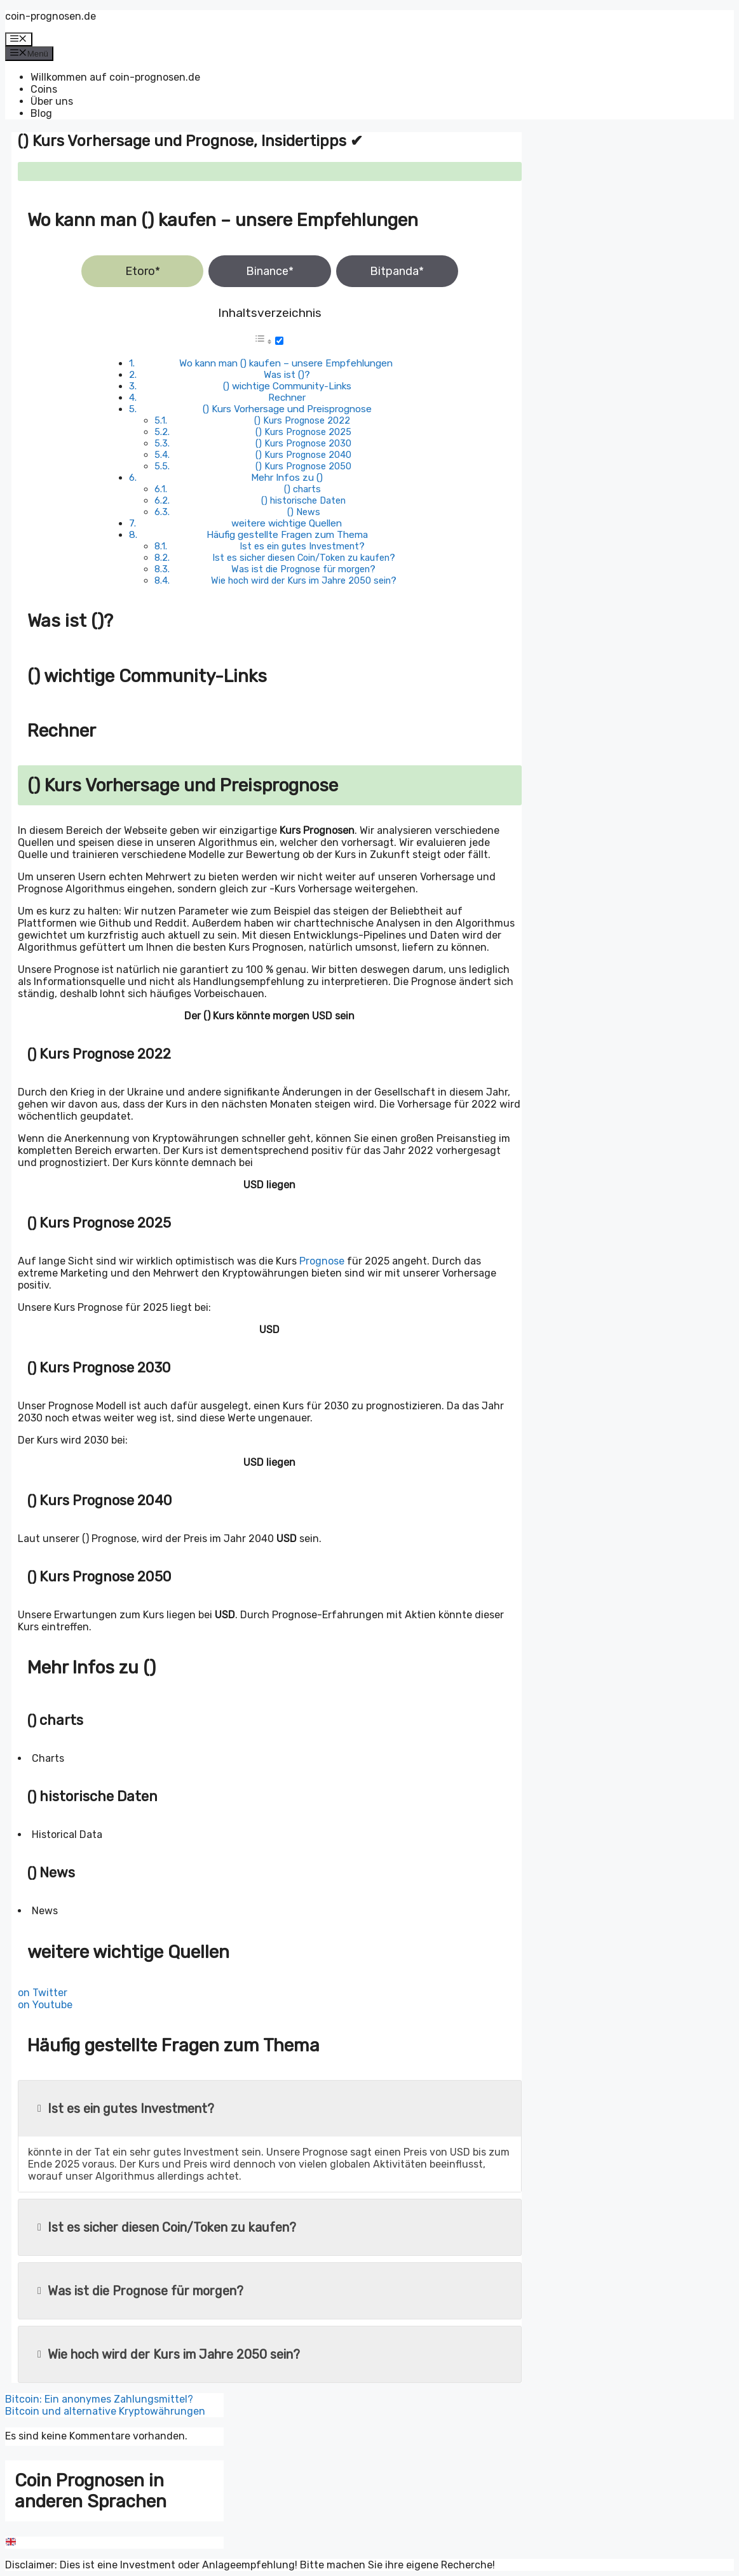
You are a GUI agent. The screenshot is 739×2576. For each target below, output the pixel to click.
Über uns (52, 101)
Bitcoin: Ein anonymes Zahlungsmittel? (99, 2399)
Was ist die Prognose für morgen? (303, 569)
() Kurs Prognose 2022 (302, 420)
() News (303, 512)
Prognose (321, 1261)
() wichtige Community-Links (287, 386)
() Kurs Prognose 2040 (303, 454)
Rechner (287, 397)
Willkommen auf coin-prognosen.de (115, 77)
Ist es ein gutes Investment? (302, 546)
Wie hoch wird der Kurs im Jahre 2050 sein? (304, 580)
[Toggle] (279, 341)
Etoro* (142, 271)
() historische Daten (303, 500)
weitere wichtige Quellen (286, 523)
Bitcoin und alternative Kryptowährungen (105, 2411)
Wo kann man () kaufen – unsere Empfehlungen (286, 363)
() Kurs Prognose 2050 (303, 466)
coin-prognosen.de (50, 16)
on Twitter (42, 1993)
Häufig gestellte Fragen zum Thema (287, 534)
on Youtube (45, 2005)
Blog (41, 113)
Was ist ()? (287, 374)
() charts (302, 489)
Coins (44, 89)
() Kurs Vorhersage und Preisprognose (287, 409)
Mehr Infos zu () (287, 477)
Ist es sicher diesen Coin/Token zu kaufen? (303, 557)
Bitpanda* (397, 271)
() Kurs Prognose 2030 (303, 443)
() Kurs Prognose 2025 (303, 432)
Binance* (270, 271)
